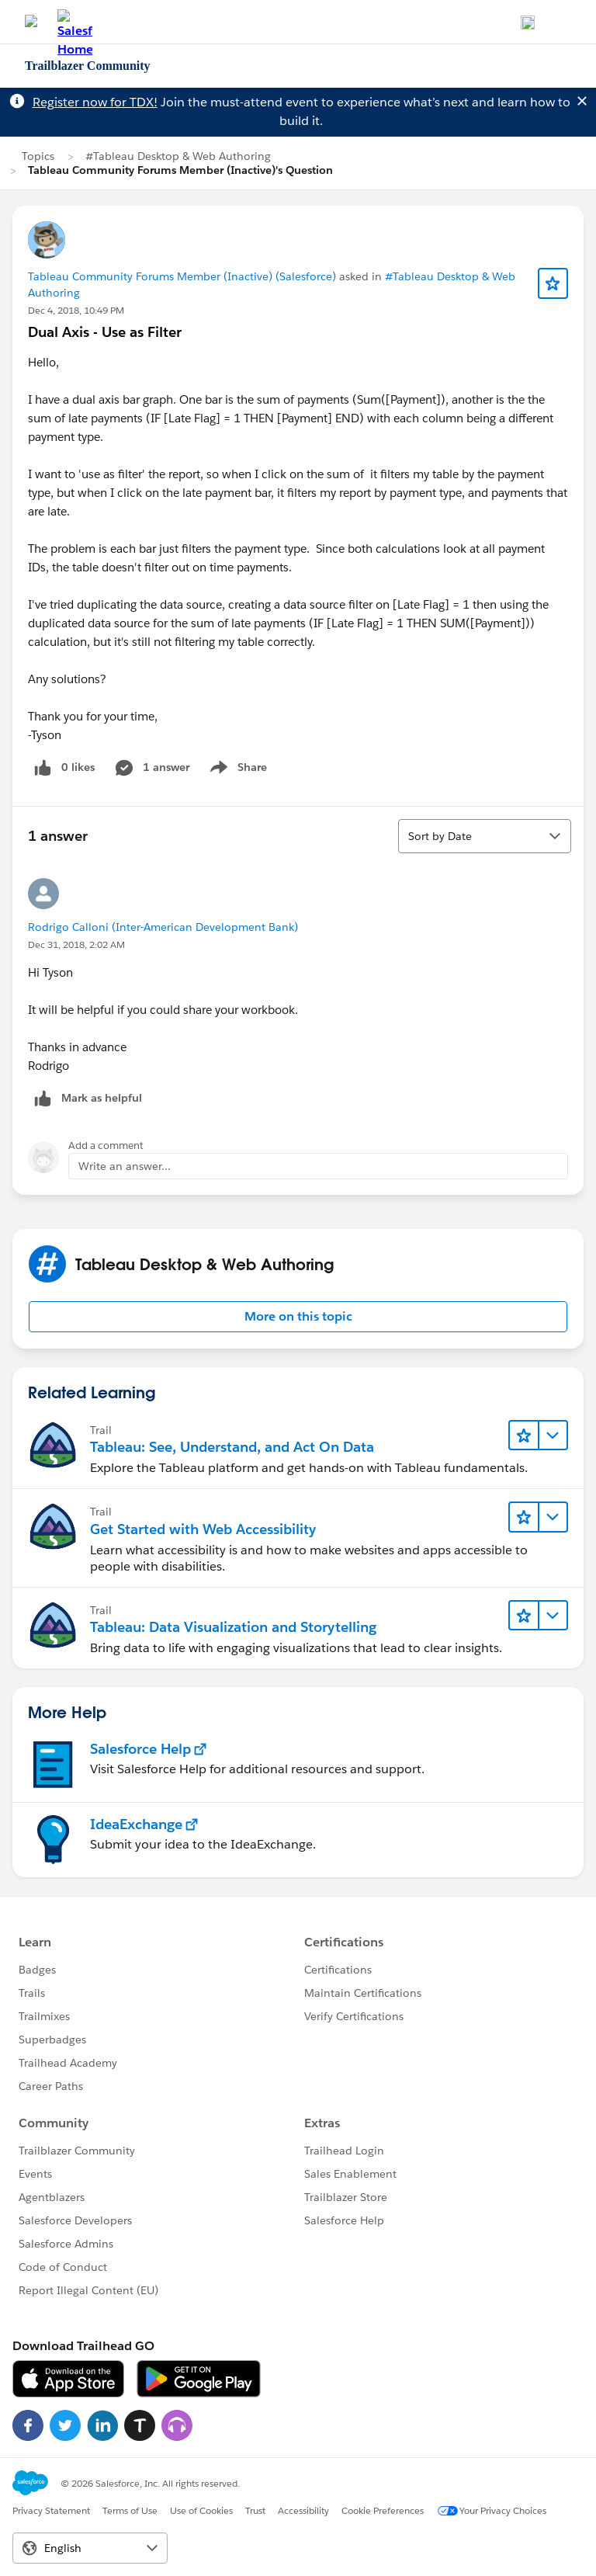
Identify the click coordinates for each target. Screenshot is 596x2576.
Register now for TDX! (95, 102)
